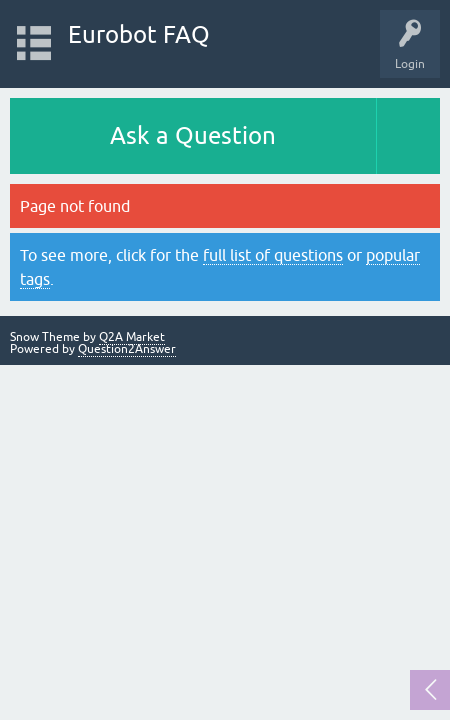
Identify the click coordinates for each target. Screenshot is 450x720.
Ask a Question (193, 135)
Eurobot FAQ (139, 34)
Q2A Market (132, 337)
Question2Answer (127, 349)
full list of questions (273, 255)
